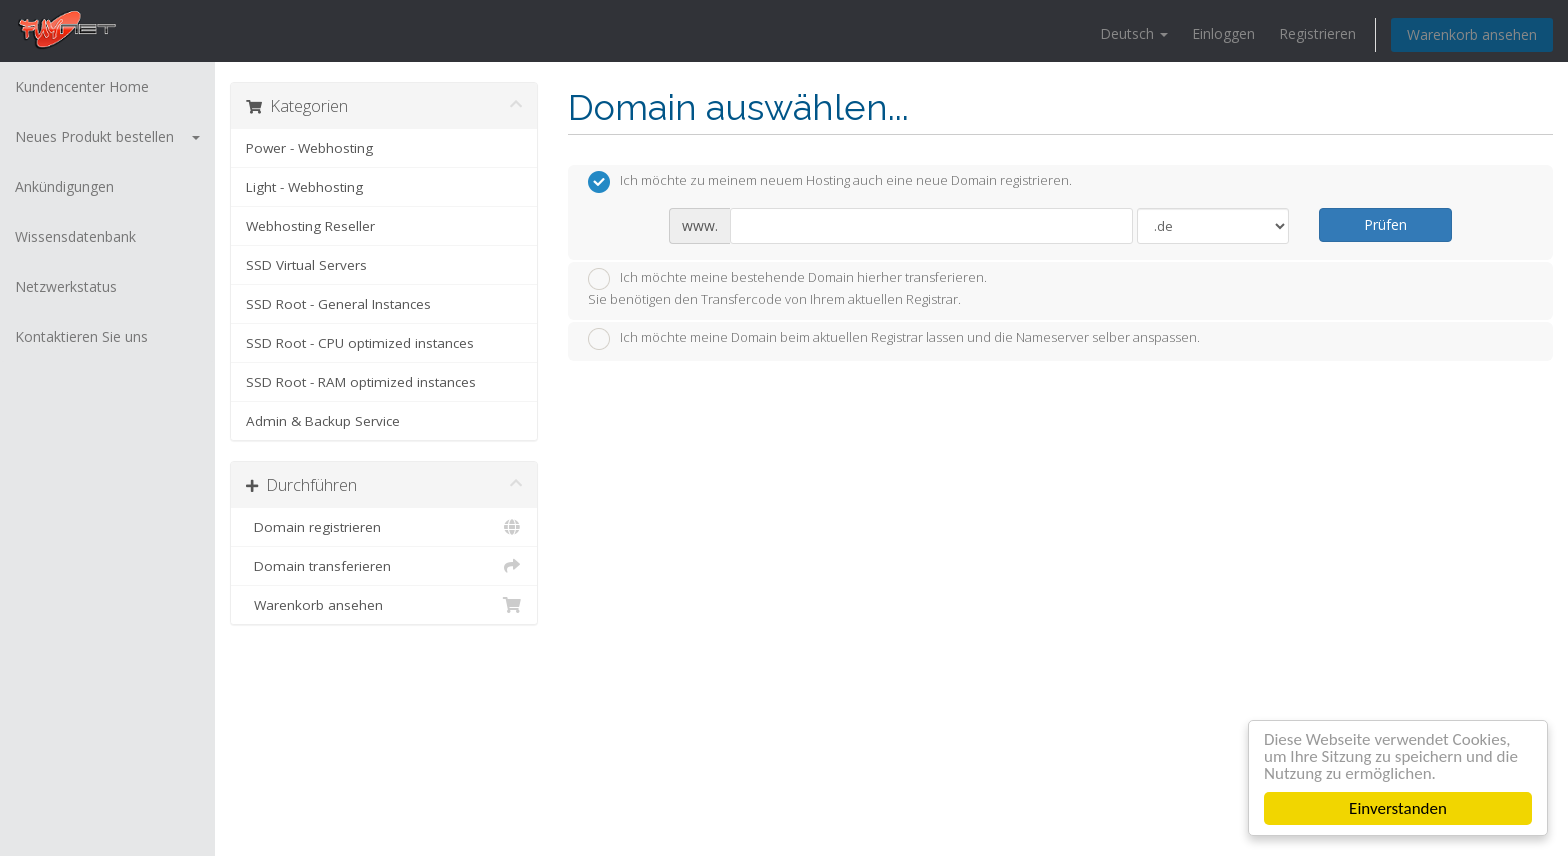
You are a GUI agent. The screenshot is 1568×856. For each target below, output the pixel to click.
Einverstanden (1398, 808)
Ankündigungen (64, 186)
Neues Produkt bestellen (107, 136)
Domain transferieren (384, 566)
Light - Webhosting (304, 187)
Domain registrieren (384, 527)
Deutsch (1134, 33)
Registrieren (1317, 33)
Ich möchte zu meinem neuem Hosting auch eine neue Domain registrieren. (830, 182)
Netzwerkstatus (66, 286)
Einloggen (1223, 33)
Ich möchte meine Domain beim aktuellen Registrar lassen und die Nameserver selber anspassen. (894, 339)
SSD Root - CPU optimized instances (360, 343)
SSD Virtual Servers (306, 265)
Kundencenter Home (82, 86)
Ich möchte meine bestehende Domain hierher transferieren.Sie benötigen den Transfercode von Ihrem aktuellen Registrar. (787, 288)
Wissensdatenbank (75, 236)
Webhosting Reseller (310, 226)
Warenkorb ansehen (1472, 34)
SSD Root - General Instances (338, 304)
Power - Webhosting (309, 148)
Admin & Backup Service (323, 421)
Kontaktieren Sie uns (81, 336)
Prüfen (1385, 224)
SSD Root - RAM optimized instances (361, 382)
